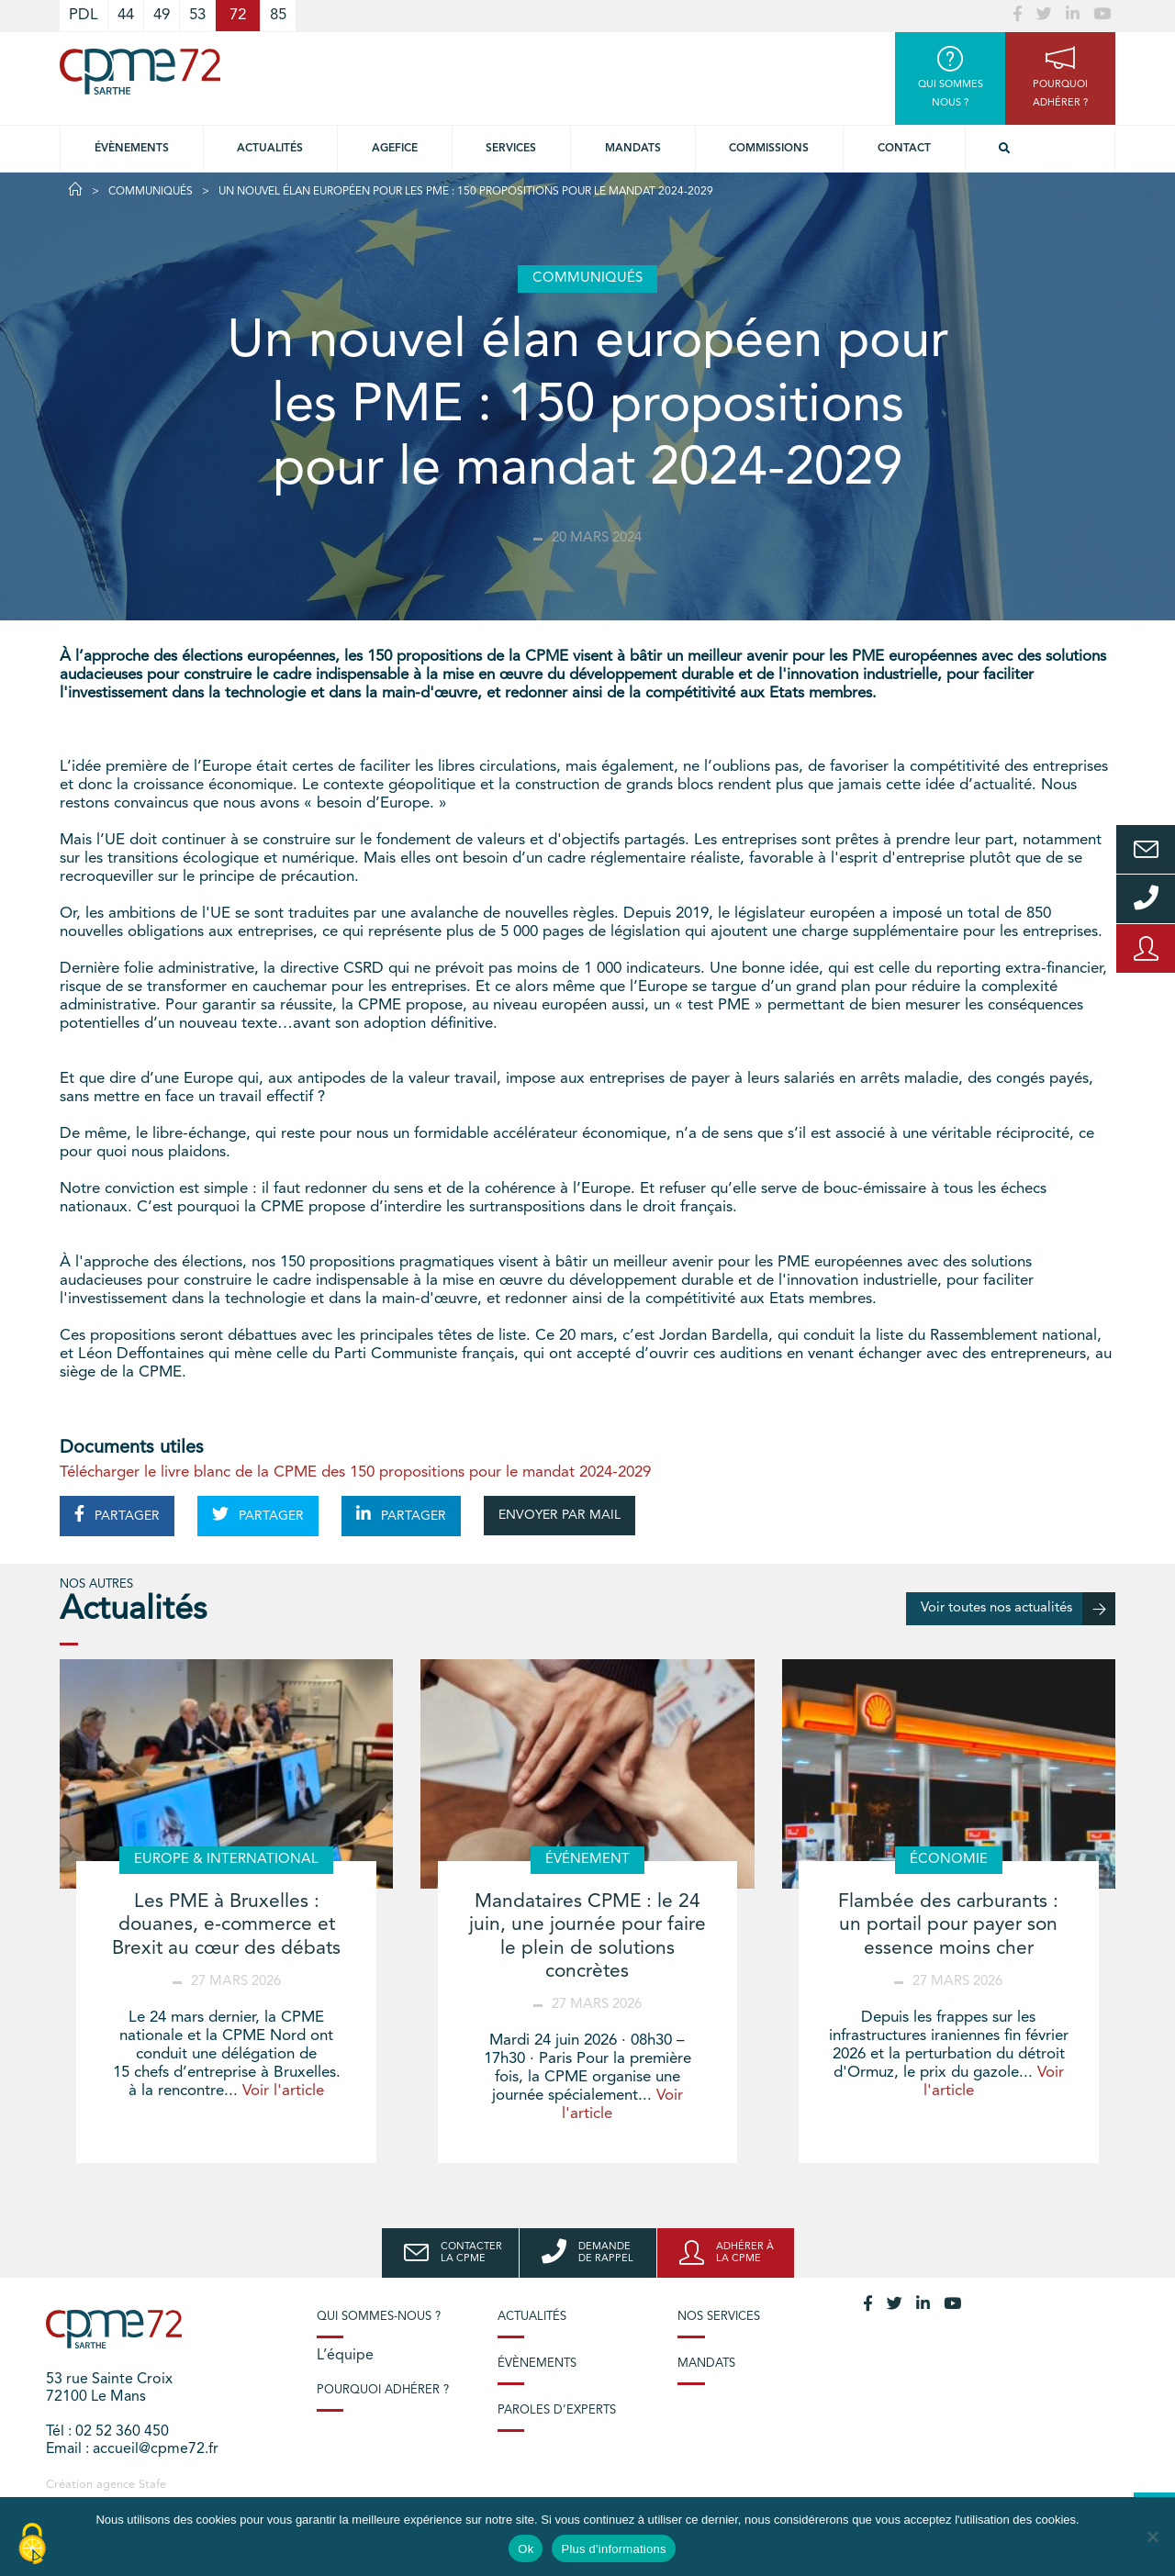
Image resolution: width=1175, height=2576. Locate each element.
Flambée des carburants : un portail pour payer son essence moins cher (948, 1924)
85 (278, 15)
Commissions (769, 148)
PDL (83, 15)
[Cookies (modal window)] (32, 2545)
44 (126, 15)
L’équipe (345, 2355)
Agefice (395, 148)
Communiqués (150, 191)
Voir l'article (283, 2091)
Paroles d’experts (557, 2410)
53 (197, 15)
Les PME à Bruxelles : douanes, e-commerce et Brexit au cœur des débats (226, 1924)
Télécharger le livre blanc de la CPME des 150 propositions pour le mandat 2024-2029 (355, 1472)
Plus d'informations (613, 2549)
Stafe (152, 2485)
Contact (904, 148)
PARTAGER (117, 1514)
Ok (525, 2549)
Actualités (270, 148)
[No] (1152, 2536)
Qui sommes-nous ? (379, 2317)
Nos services (718, 2317)
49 (161, 15)
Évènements (132, 148)
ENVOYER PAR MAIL (559, 1515)
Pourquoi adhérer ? (383, 2390)
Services (511, 148)
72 (237, 15)
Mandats (633, 148)
